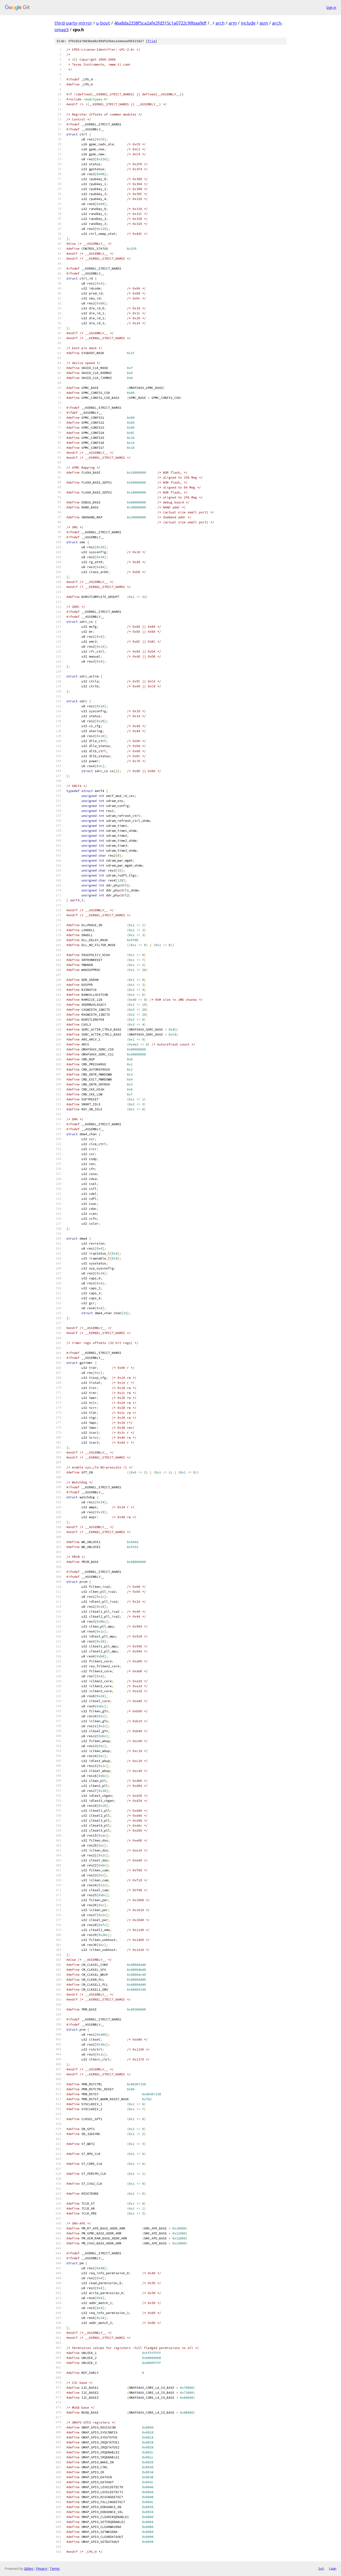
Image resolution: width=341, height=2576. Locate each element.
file (151, 41)
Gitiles (28, 2568)
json (332, 2568)
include (248, 23)
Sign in (331, 7)
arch (219, 23)
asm (264, 23)
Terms (55, 2568)
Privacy (41, 2568)
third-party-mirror (73, 23)
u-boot (103, 23)
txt (321, 2568)
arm (233, 23)
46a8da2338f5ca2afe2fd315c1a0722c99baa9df (160, 23)
